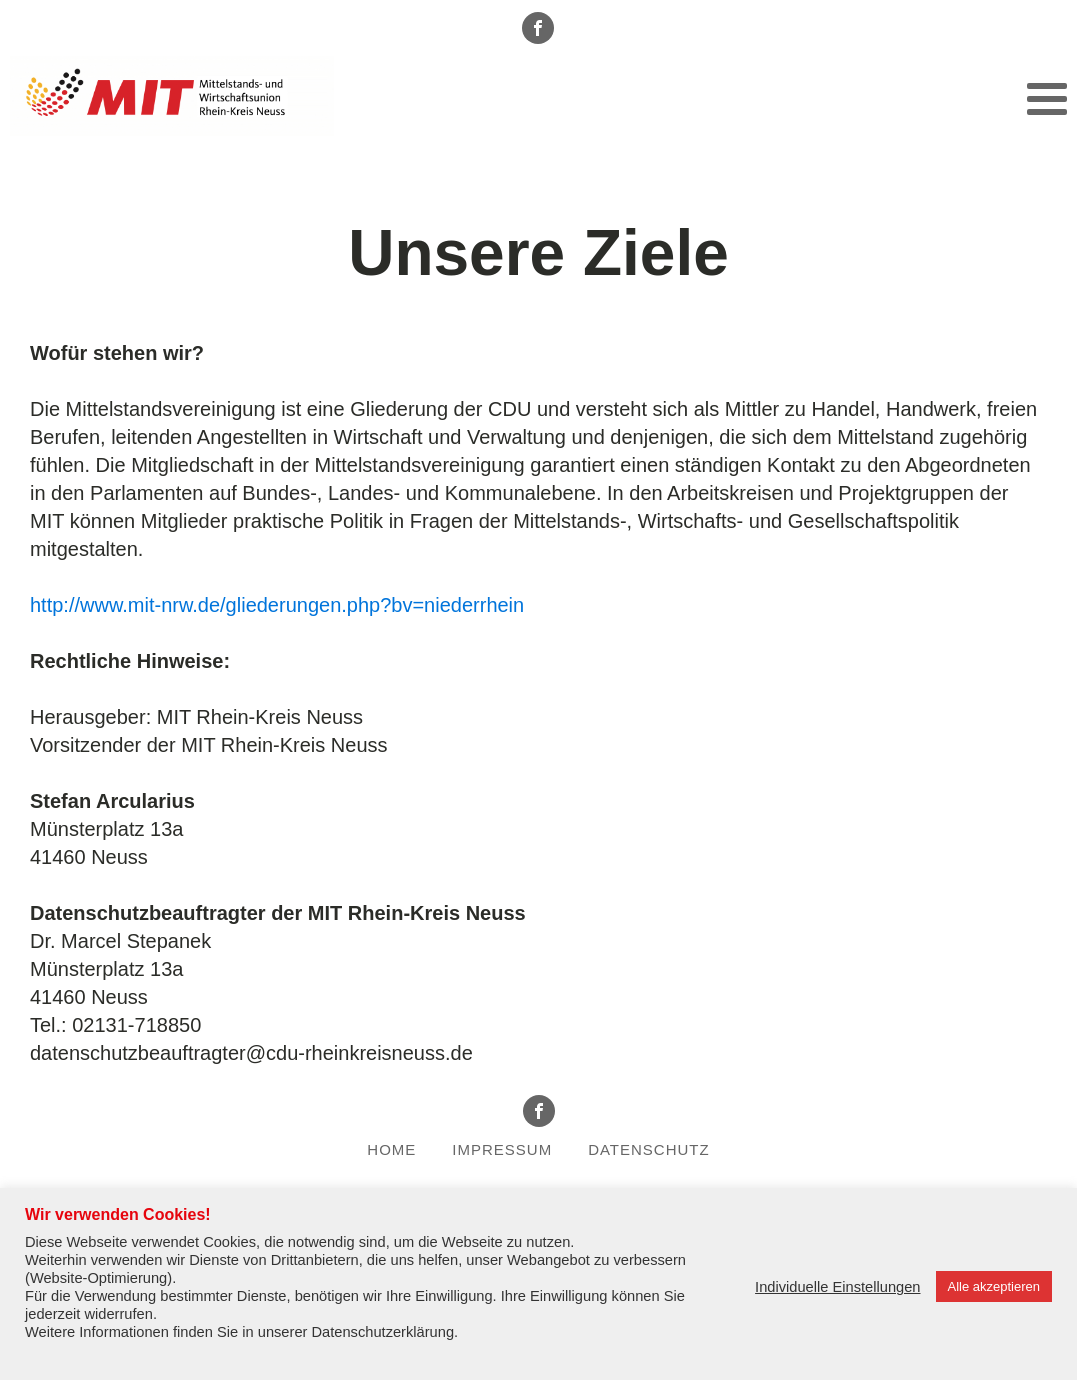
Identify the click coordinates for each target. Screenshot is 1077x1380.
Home (391, 1149)
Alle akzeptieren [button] (994, 1286)
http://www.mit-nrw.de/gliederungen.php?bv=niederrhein (277, 605)
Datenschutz (649, 1149)
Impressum (502, 1149)
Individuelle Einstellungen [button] (837, 1287)
